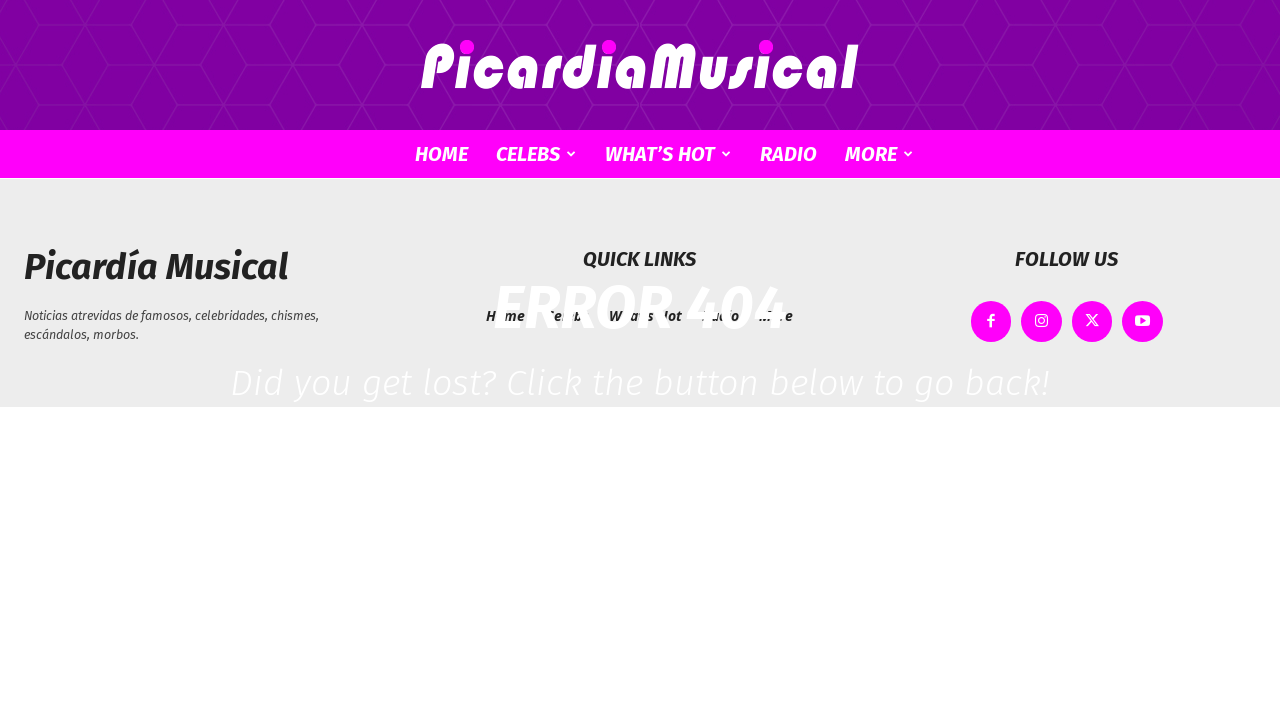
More (879, 154)
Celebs (536, 154)
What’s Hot (668, 154)
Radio (788, 154)
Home (441, 154)
